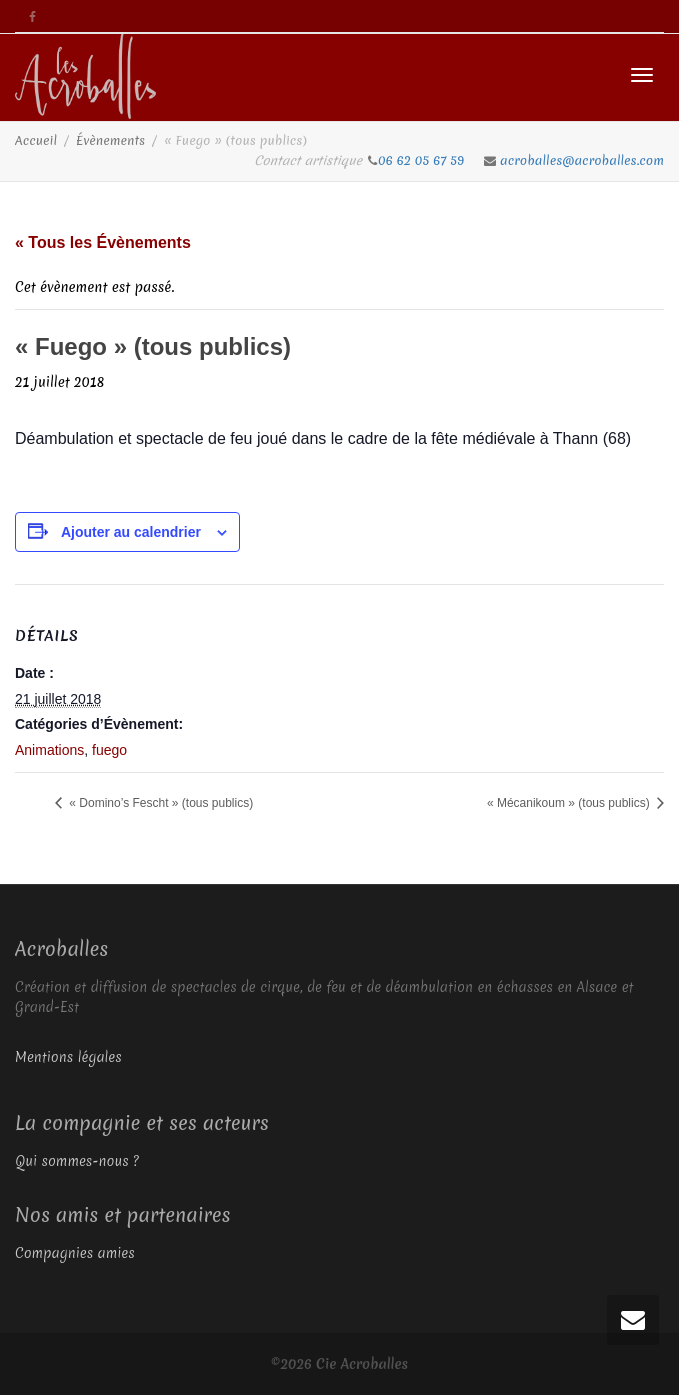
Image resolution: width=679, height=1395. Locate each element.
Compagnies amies (75, 1253)
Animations (49, 750)
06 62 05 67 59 (423, 160)
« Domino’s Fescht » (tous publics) (159, 803)
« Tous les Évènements (103, 242)
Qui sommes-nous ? (77, 1161)
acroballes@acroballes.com (582, 160)
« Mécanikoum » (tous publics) (570, 803)
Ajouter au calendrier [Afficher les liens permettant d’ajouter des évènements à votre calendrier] (131, 532)
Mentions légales (68, 1057)
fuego (109, 750)
